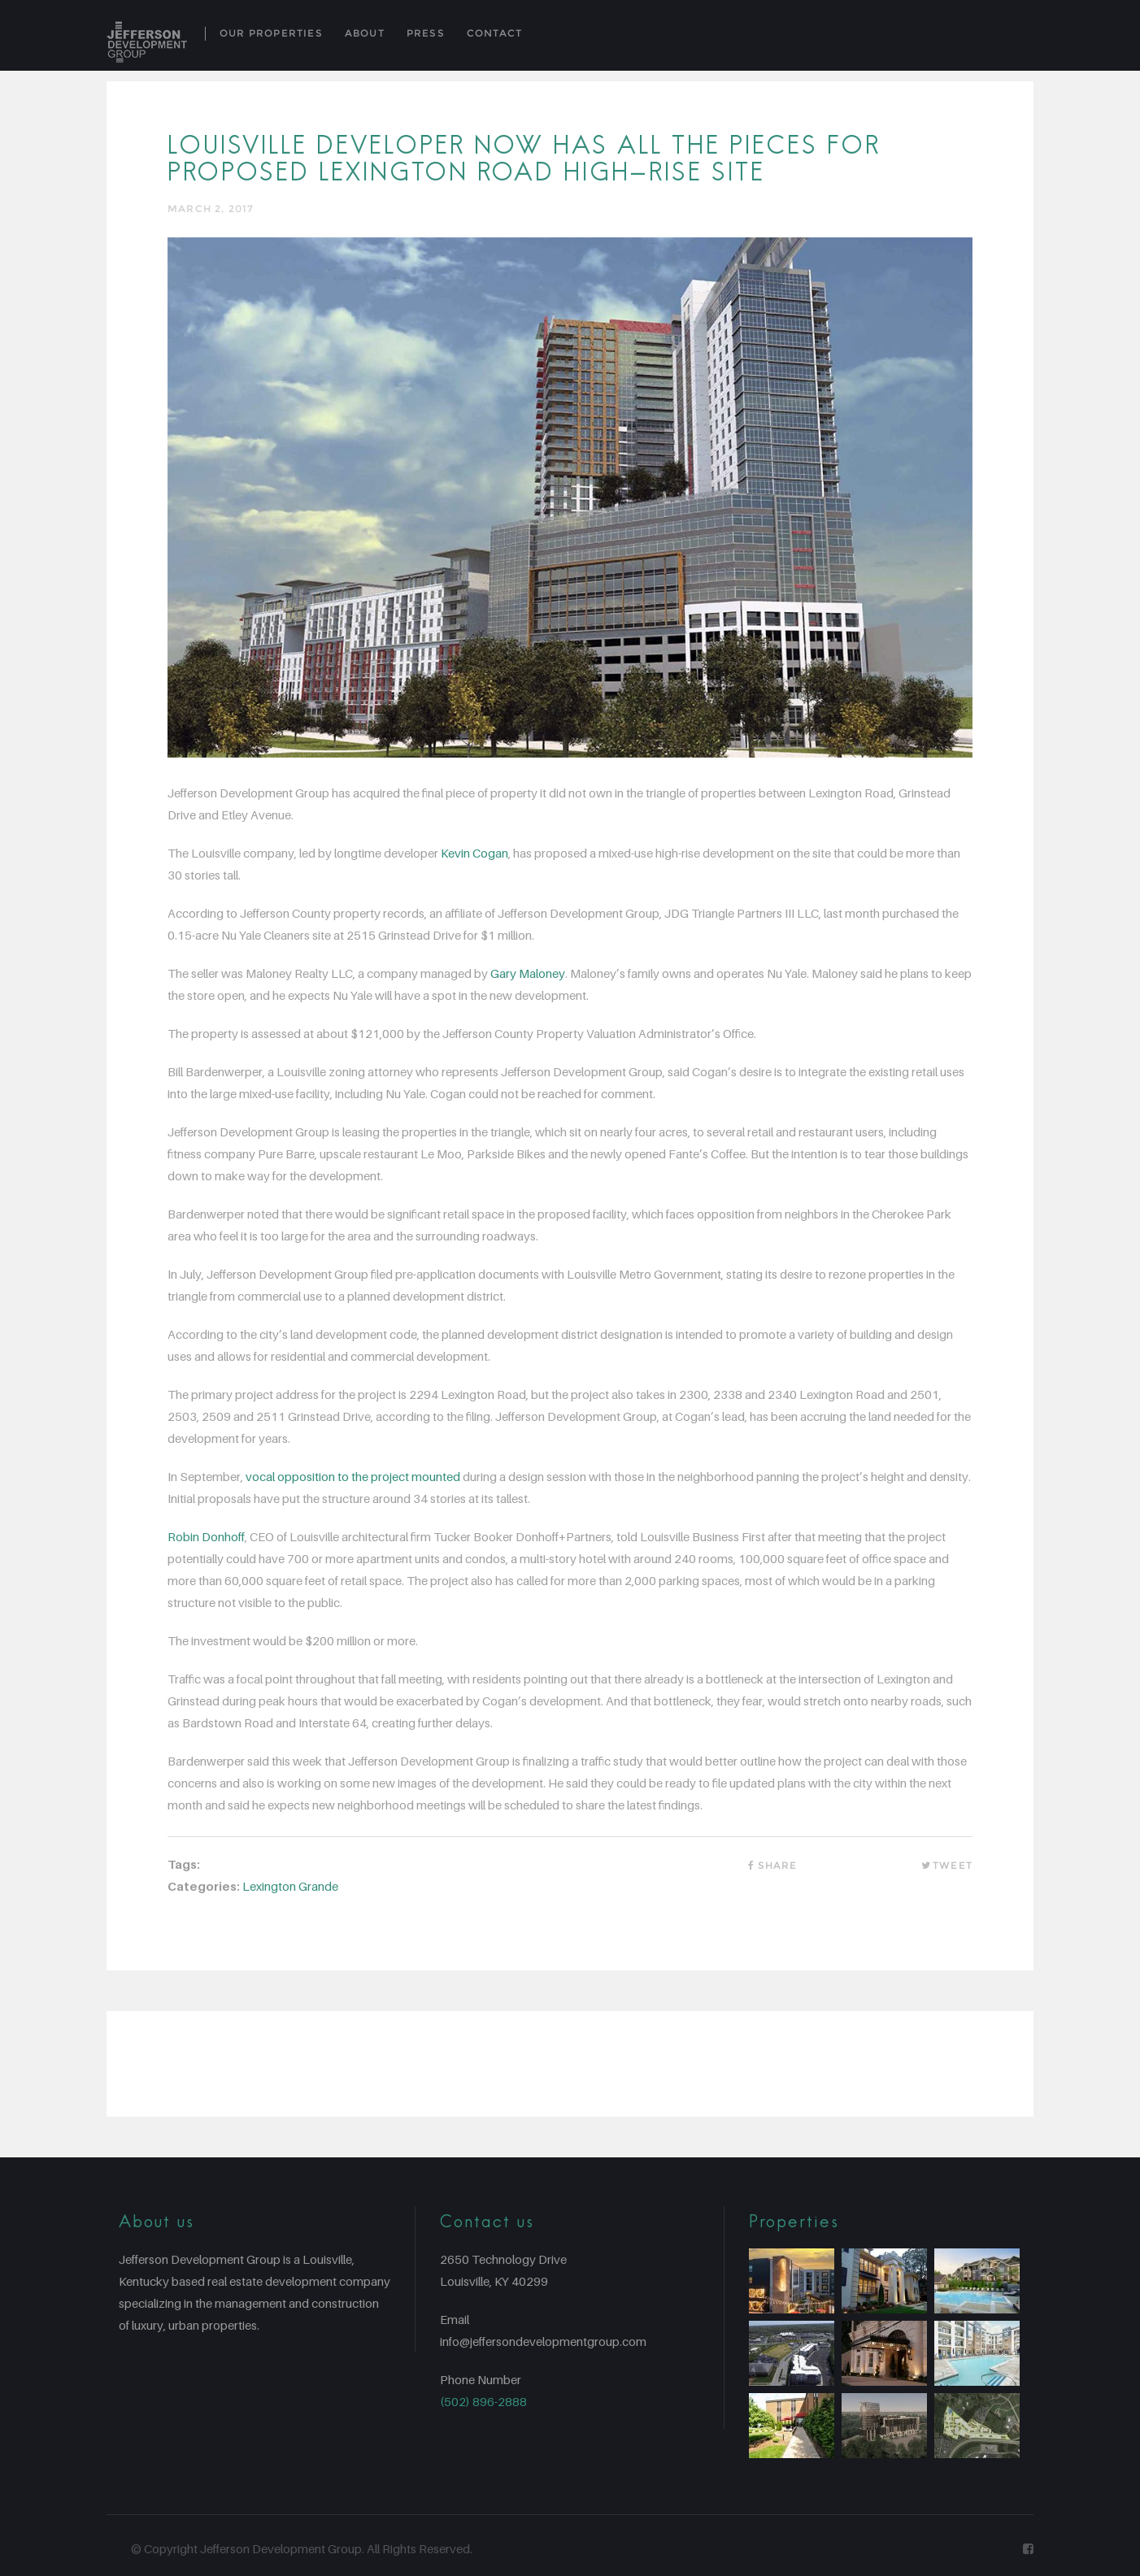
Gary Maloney (527, 973)
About (365, 33)
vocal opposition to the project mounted (353, 1476)
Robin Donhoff (206, 1536)
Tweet (946, 1865)
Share (771, 1865)
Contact (494, 33)
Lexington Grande (290, 1886)
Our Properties (271, 33)
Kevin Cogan (474, 852)
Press (426, 33)
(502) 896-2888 (483, 2401)
